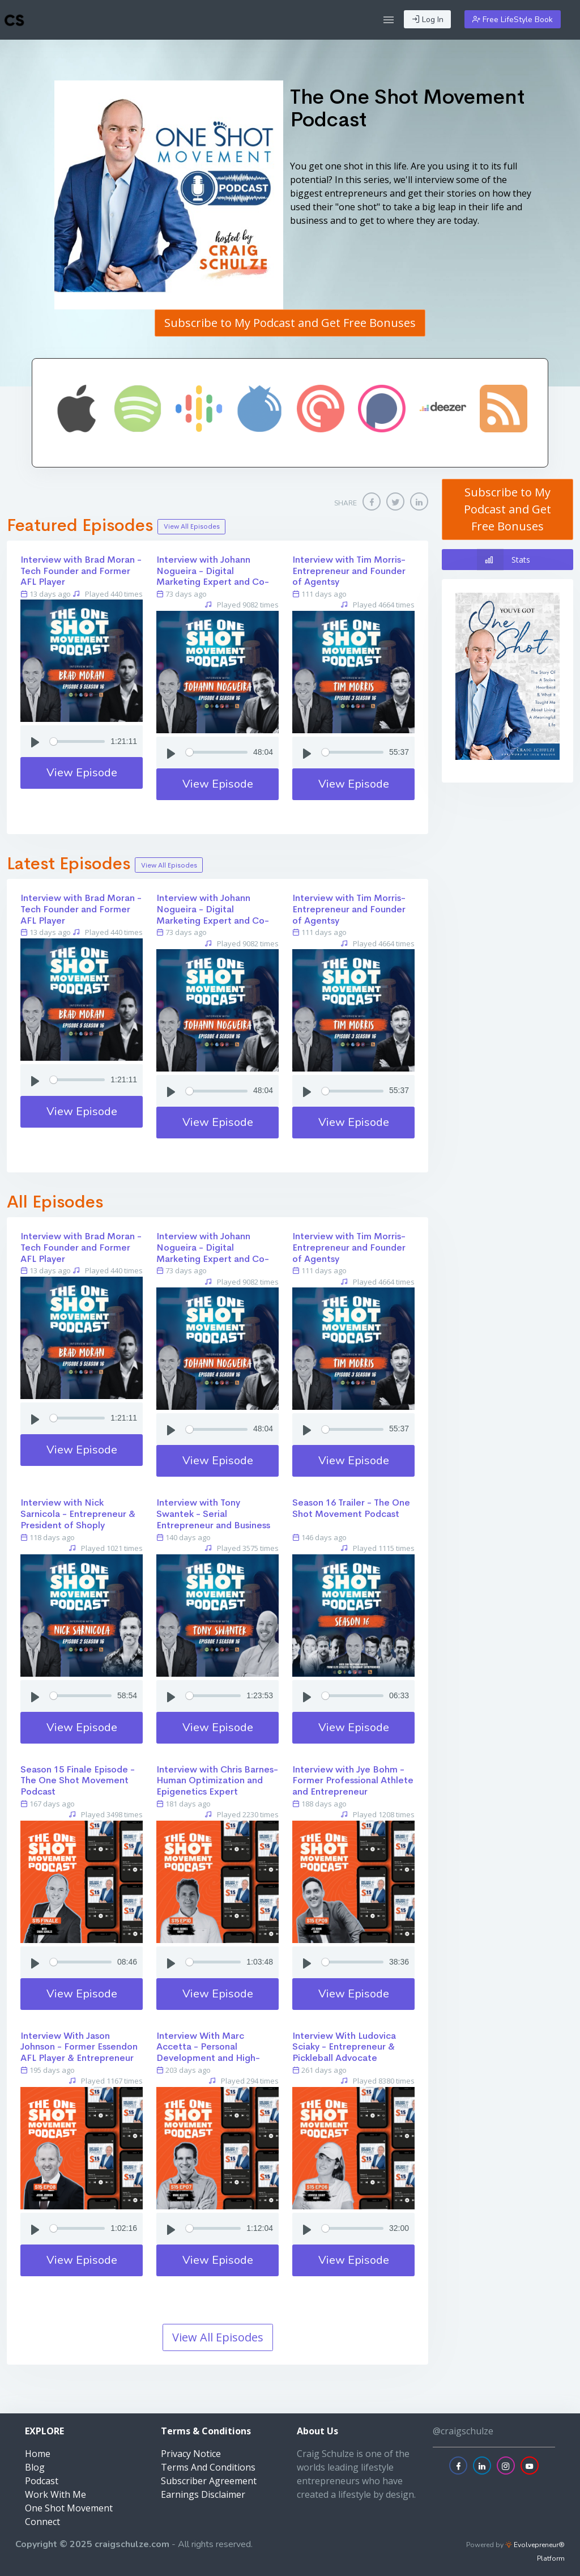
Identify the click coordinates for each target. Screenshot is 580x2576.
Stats (503, 559)
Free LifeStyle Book (512, 19)
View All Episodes (192, 526)
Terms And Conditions (208, 2467)
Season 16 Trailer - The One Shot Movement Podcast (351, 1508)
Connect (42, 2521)
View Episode (81, 772)
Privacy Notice (191, 2453)
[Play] (35, 741)
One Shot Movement (69, 2508)
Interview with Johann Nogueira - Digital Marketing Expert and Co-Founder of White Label (212, 576)
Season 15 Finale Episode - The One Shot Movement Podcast (77, 1780)
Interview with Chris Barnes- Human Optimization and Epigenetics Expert (217, 1780)
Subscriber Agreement (209, 2481)
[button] (388, 20)
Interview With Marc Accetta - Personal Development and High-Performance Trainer (208, 2052)
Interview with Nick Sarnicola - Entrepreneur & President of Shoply (77, 1514)
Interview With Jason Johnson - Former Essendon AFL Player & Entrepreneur (79, 2047)
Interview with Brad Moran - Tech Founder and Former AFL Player (81, 571)
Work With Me (55, 2494)
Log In (427, 19)
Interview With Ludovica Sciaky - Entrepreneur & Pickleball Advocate (344, 2047)
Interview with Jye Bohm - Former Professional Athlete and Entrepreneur (352, 1780)
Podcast (41, 2481)
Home (37, 2453)
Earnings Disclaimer (203, 2494)
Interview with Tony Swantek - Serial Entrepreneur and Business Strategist (213, 1519)
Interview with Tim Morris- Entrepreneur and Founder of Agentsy (349, 571)
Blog (35, 2467)
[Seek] (77, 741)
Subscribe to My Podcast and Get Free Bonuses (290, 322)
